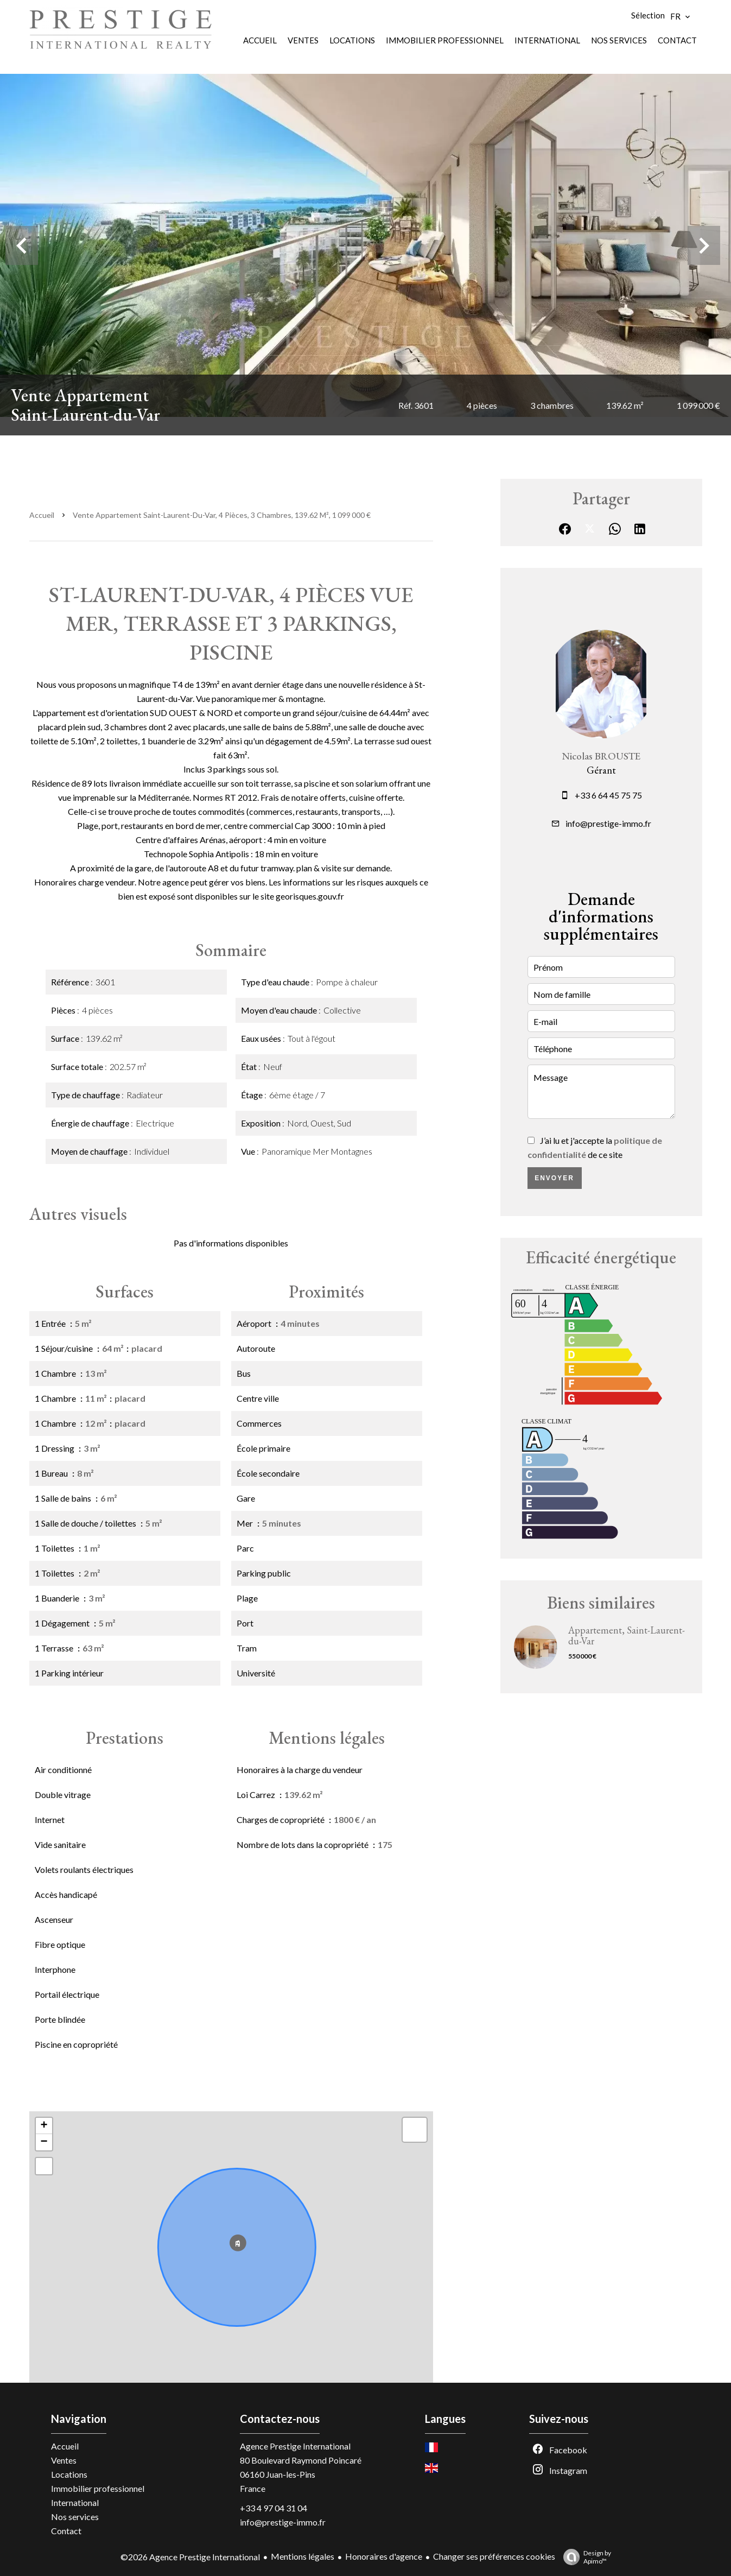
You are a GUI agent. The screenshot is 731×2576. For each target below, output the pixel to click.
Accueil (41, 515)
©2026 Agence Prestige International (190, 2557)
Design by (584, 2557)
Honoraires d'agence (383, 2556)
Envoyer (554, 1178)
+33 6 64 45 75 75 (608, 795)
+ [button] (43, 2126)
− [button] (43, 2142)
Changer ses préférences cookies (494, 2556)
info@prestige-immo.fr (608, 823)
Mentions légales (302, 2556)
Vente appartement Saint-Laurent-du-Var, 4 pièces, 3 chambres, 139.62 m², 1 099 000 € (222, 515)
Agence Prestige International (295, 2446)
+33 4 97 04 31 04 (273, 2508)
